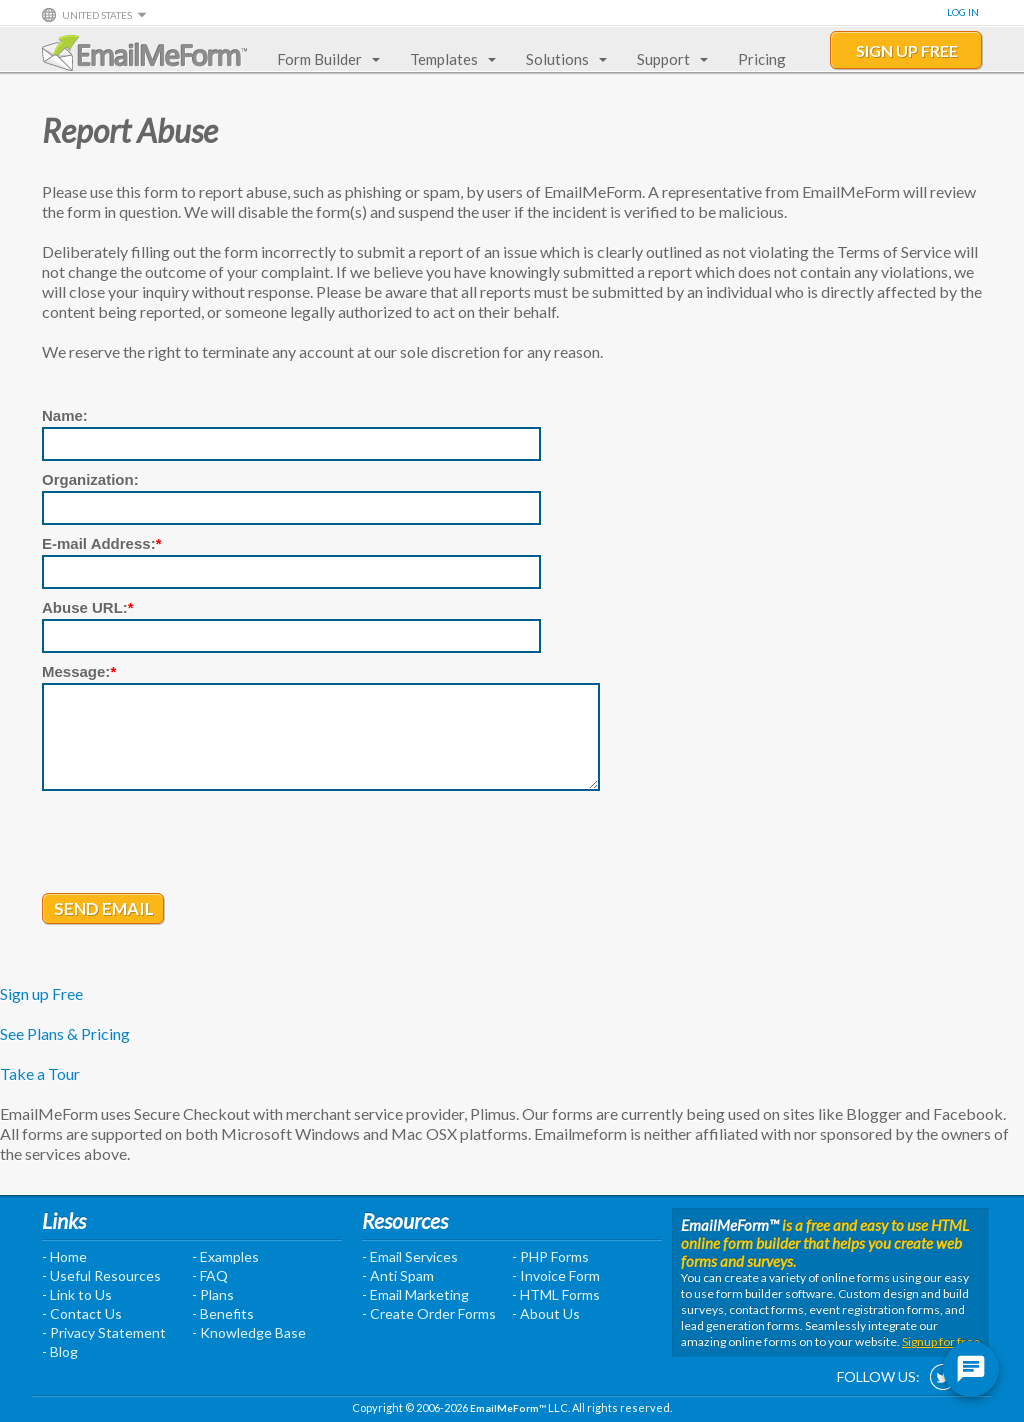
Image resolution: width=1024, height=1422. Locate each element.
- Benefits (223, 1313)
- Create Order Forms (429, 1313)
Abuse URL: (88, 607)
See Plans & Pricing (65, 1033)
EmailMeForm (144, 53)
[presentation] (194, 844)
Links (64, 1220)
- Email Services (410, 1256)
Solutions (562, 59)
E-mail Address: (102, 543)
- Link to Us (77, 1294)
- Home (64, 1256)
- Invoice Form (556, 1275)
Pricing (762, 59)
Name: (65, 415)
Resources (405, 1220)
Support (668, 59)
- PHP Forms (550, 1256)
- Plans (213, 1294)
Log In (963, 12)
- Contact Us (82, 1313)
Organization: (90, 479)
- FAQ (210, 1275)
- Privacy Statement (104, 1332)
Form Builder (324, 59)
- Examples (225, 1256)
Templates (449, 59)
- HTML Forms (556, 1294)
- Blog (60, 1351)
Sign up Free (41, 993)
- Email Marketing (415, 1294)
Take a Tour (40, 1073)
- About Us (546, 1313)
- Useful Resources (101, 1275)
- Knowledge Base (249, 1332)
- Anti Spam (398, 1275)
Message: (79, 671)
